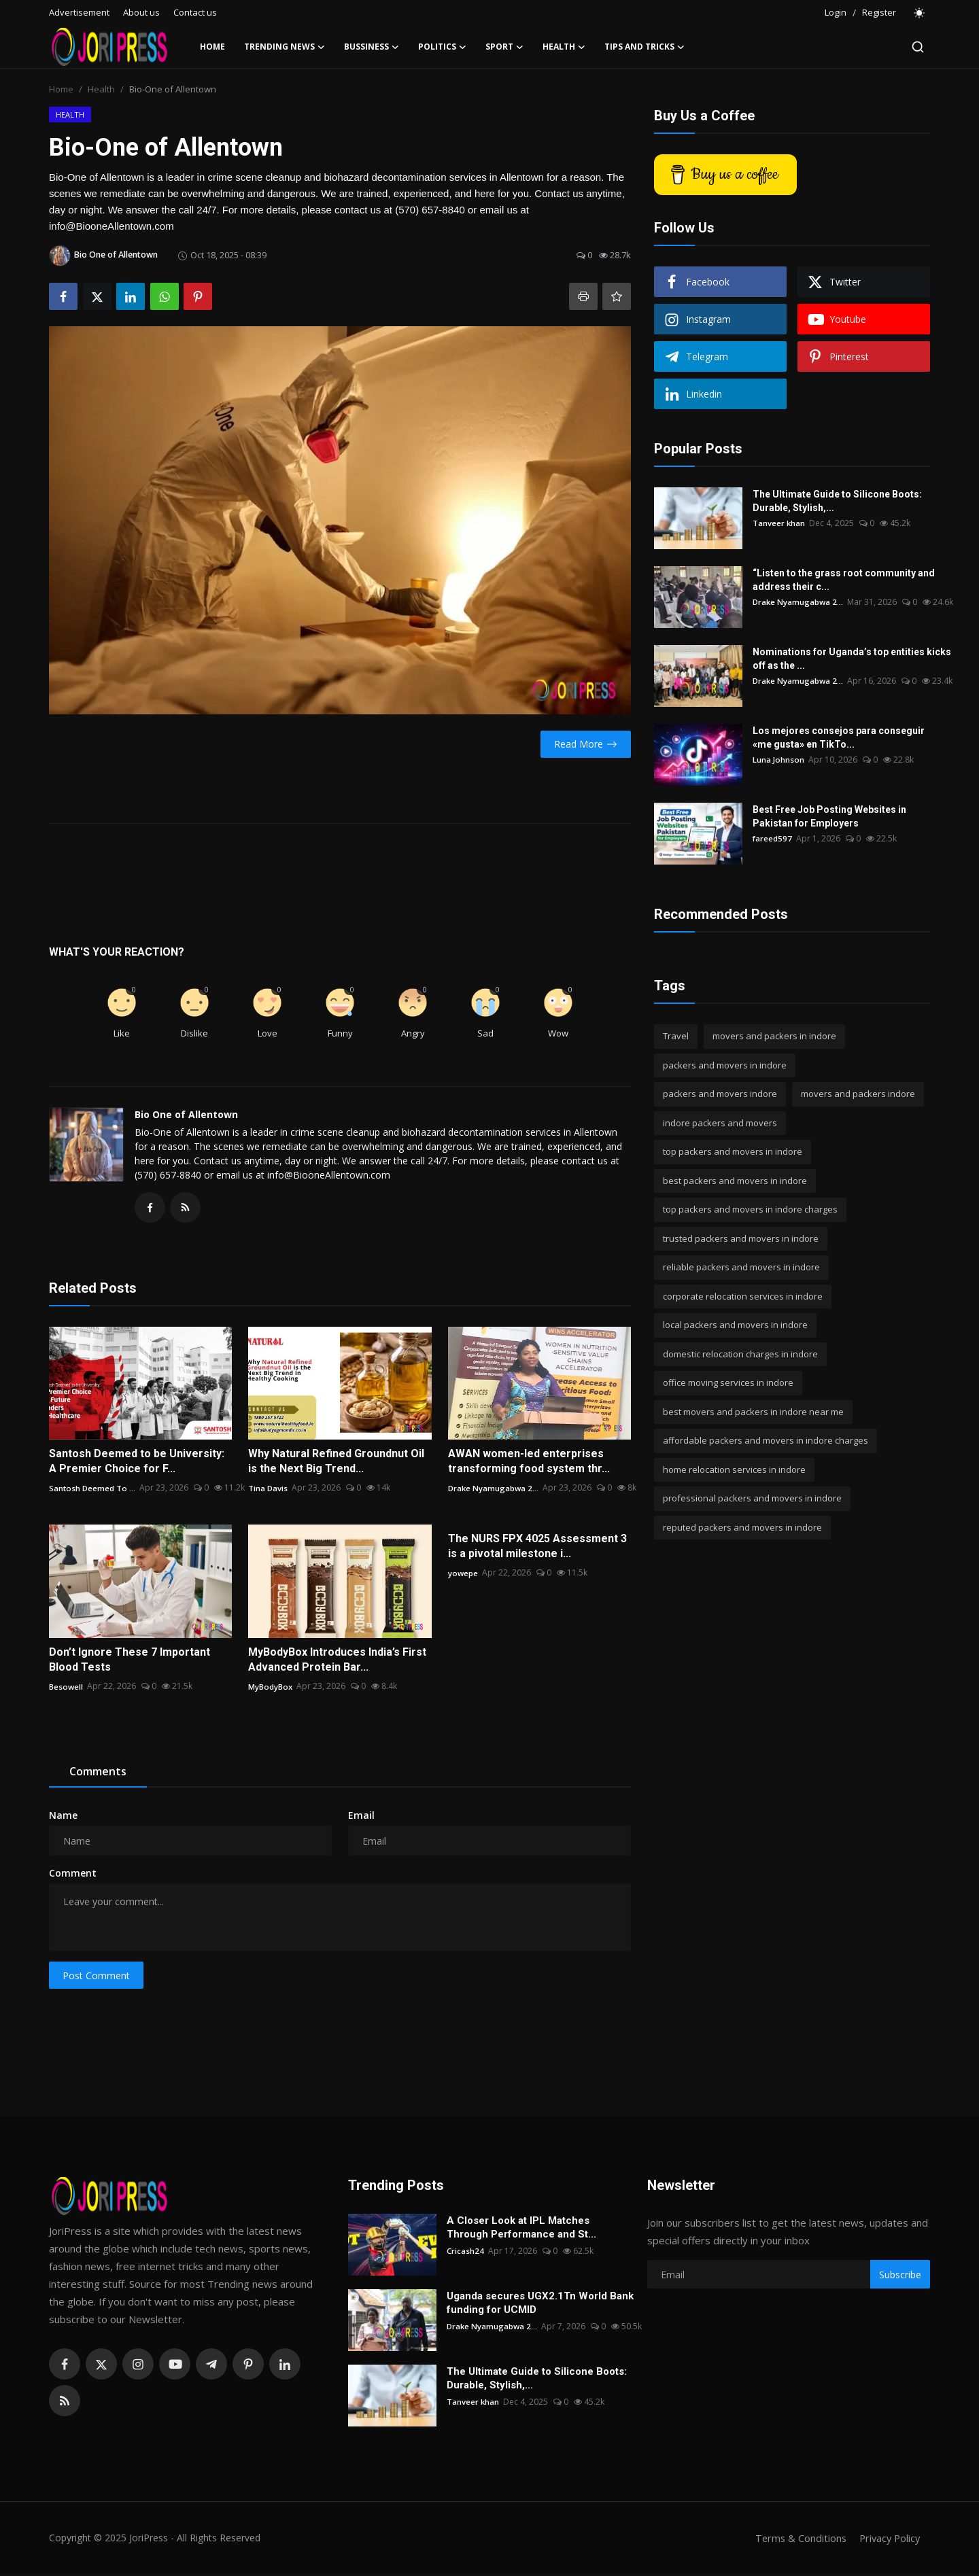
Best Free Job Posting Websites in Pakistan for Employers (829, 816)
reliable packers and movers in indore (741, 1267)
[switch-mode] (920, 12)
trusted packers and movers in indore (741, 1238)
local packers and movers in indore (735, 1325)
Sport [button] (504, 47)
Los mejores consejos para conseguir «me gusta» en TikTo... (839, 737)
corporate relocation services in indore (743, 1296)
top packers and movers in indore (732, 1151)
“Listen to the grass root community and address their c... (844, 580)
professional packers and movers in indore (752, 1498)
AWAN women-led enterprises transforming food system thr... (529, 1463)
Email (361, 1817)
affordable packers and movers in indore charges (765, 1440)
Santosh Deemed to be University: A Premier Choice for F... (136, 1463)
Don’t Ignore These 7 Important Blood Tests (129, 1661)
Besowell (66, 1688)
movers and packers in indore (774, 1036)
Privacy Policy (888, 2540)
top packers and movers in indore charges (750, 1209)
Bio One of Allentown (186, 1114)
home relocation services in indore (734, 1469)
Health (101, 89)
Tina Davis (268, 1489)
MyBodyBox (270, 1688)
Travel (676, 1036)
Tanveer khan (779, 523)
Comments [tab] (97, 1773)
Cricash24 (465, 2253)
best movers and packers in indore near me (753, 1412)
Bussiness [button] (371, 47)
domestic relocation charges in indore (740, 1354)
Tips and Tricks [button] (644, 47)
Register (879, 12)
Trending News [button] (284, 47)
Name (63, 1817)
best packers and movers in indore (735, 1180)
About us (141, 12)
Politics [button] (442, 47)
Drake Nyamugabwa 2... (494, 1489)
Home (212, 46)
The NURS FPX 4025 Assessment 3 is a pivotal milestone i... (537, 1548)
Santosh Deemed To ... (93, 1489)
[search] (918, 47)
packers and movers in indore (725, 1065)
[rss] (64, 2402)
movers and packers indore (858, 1093)
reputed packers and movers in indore (742, 1527)
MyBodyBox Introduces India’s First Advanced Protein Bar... (337, 1661)
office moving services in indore (728, 1382)
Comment (73, 1874)
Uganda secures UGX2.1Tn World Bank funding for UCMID (540, 2305)
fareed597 (773, 838)
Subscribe (900, 2276)
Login (835, 12)
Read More (585, 743)
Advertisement (79, 12)
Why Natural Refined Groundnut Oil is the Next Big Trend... (336, 1463)
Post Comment (96, 1977)
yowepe (463, 1574)
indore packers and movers (720, 1123)
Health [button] (564, 47)
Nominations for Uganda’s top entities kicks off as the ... (852, 658)
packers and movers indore (720, 1093)
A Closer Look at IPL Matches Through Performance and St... (521, 2229)
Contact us (195, 12)
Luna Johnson (778, 759)
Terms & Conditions (796, 2540)
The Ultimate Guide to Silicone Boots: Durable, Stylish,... (837, 501)
